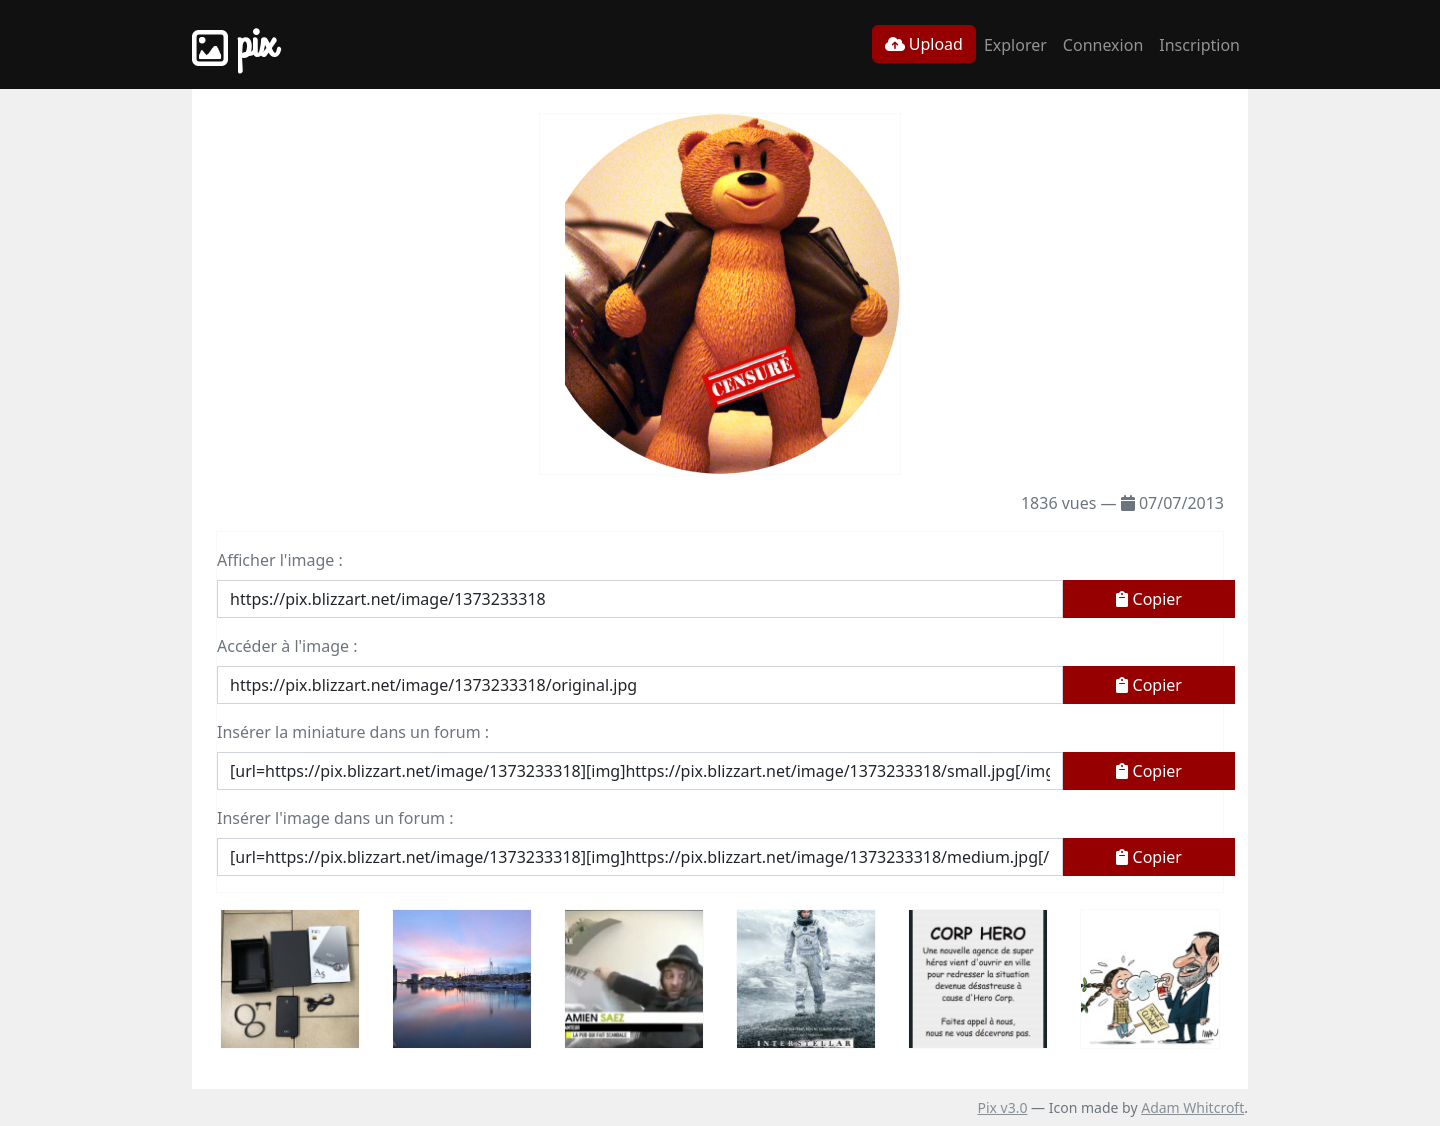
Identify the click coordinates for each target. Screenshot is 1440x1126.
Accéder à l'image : (287, 646)
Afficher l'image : (280, 560)
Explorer (1015, 45)
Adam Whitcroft (1192, 1107)
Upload (924, 44)
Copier (1149, 599)
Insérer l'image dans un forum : (335, 818)
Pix (234, 44)
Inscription (1199, 45)
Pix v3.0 (1002, 1107)
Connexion (1103, 45)
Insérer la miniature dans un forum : (353, 732)
